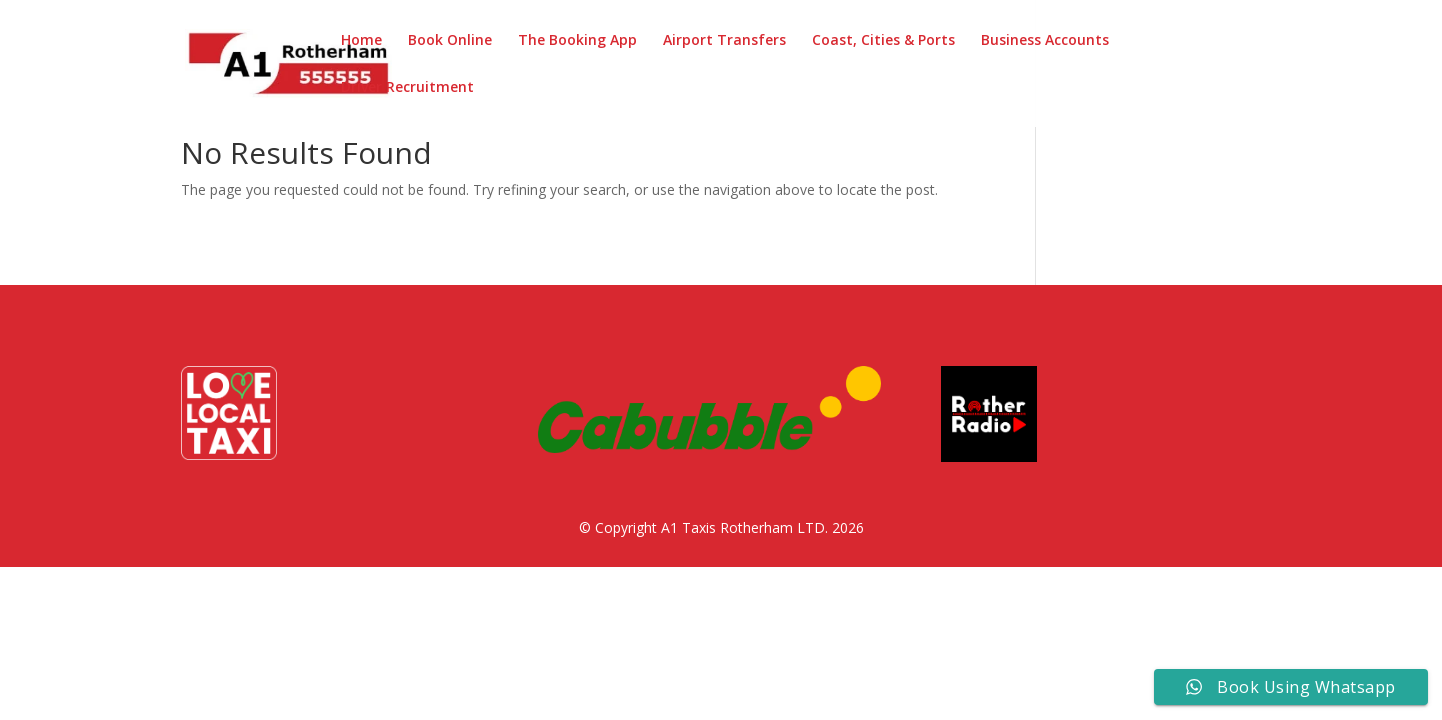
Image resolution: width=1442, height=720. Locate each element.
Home (361, 41)
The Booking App (577, 41)
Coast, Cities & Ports (883, 41)
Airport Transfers (724, 41)
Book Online (450, 41)
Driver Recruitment (407, 88)
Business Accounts (1045, 41)
